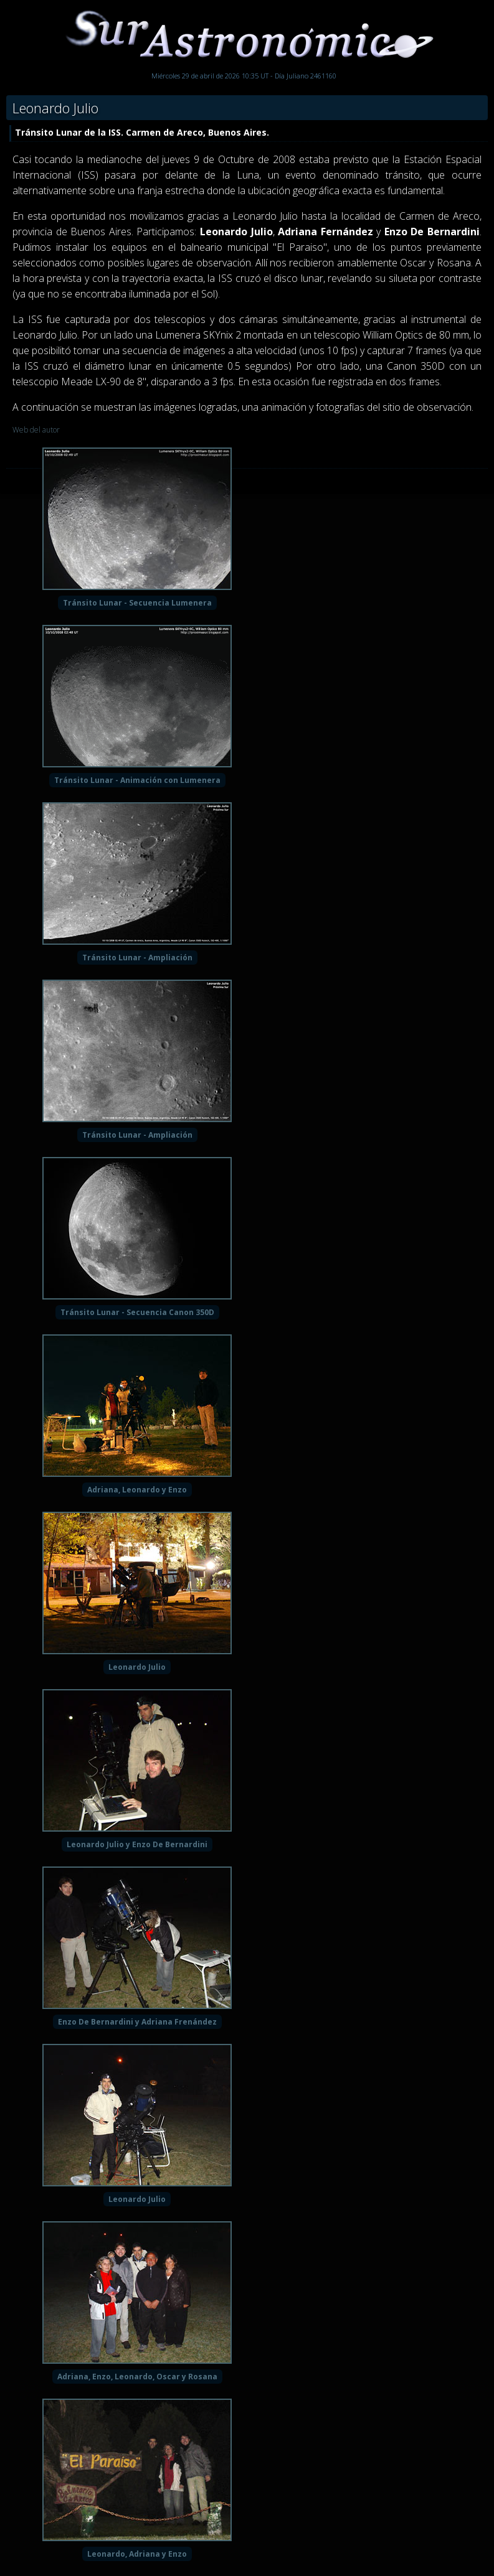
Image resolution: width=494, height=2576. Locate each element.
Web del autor (36, 429)
